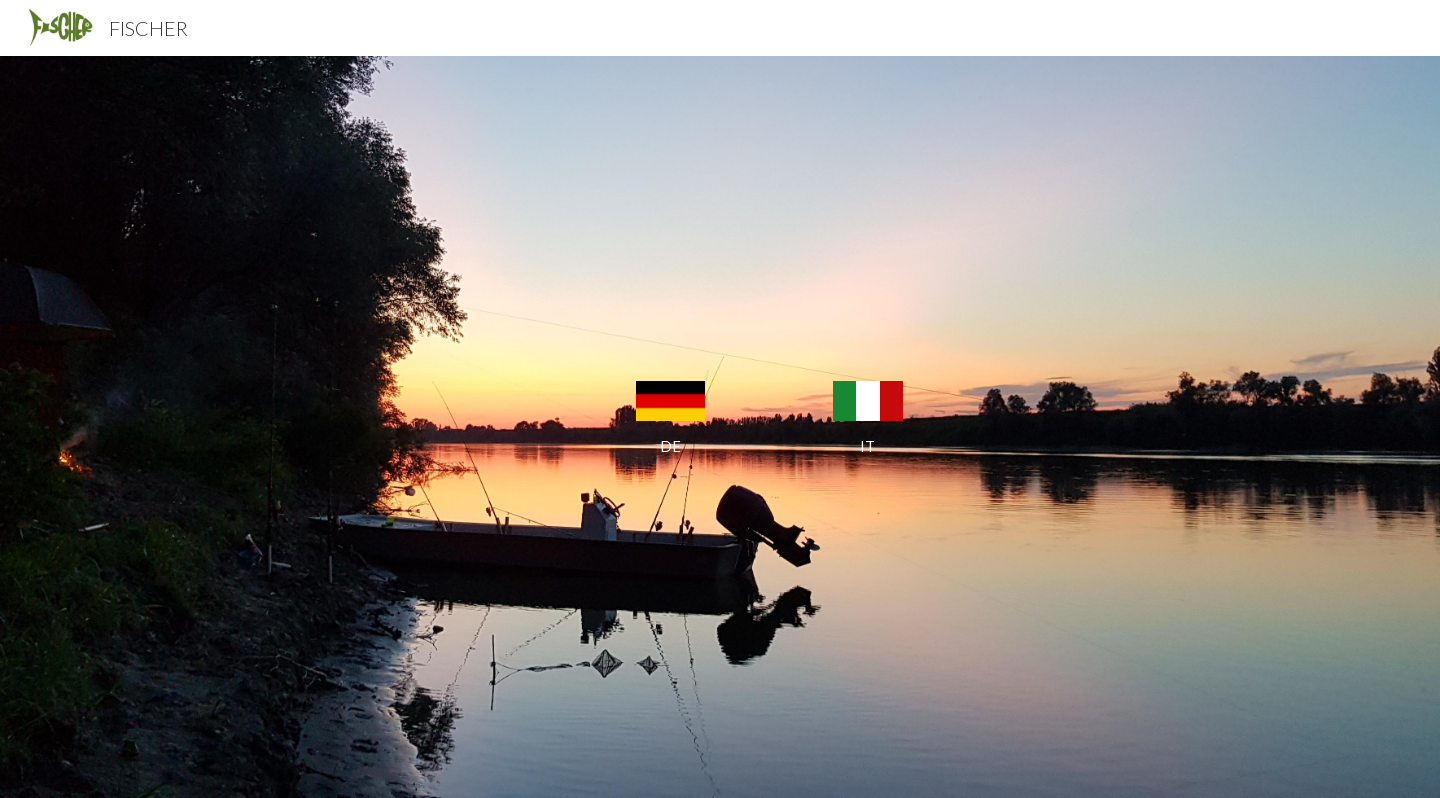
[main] (670, 447)
